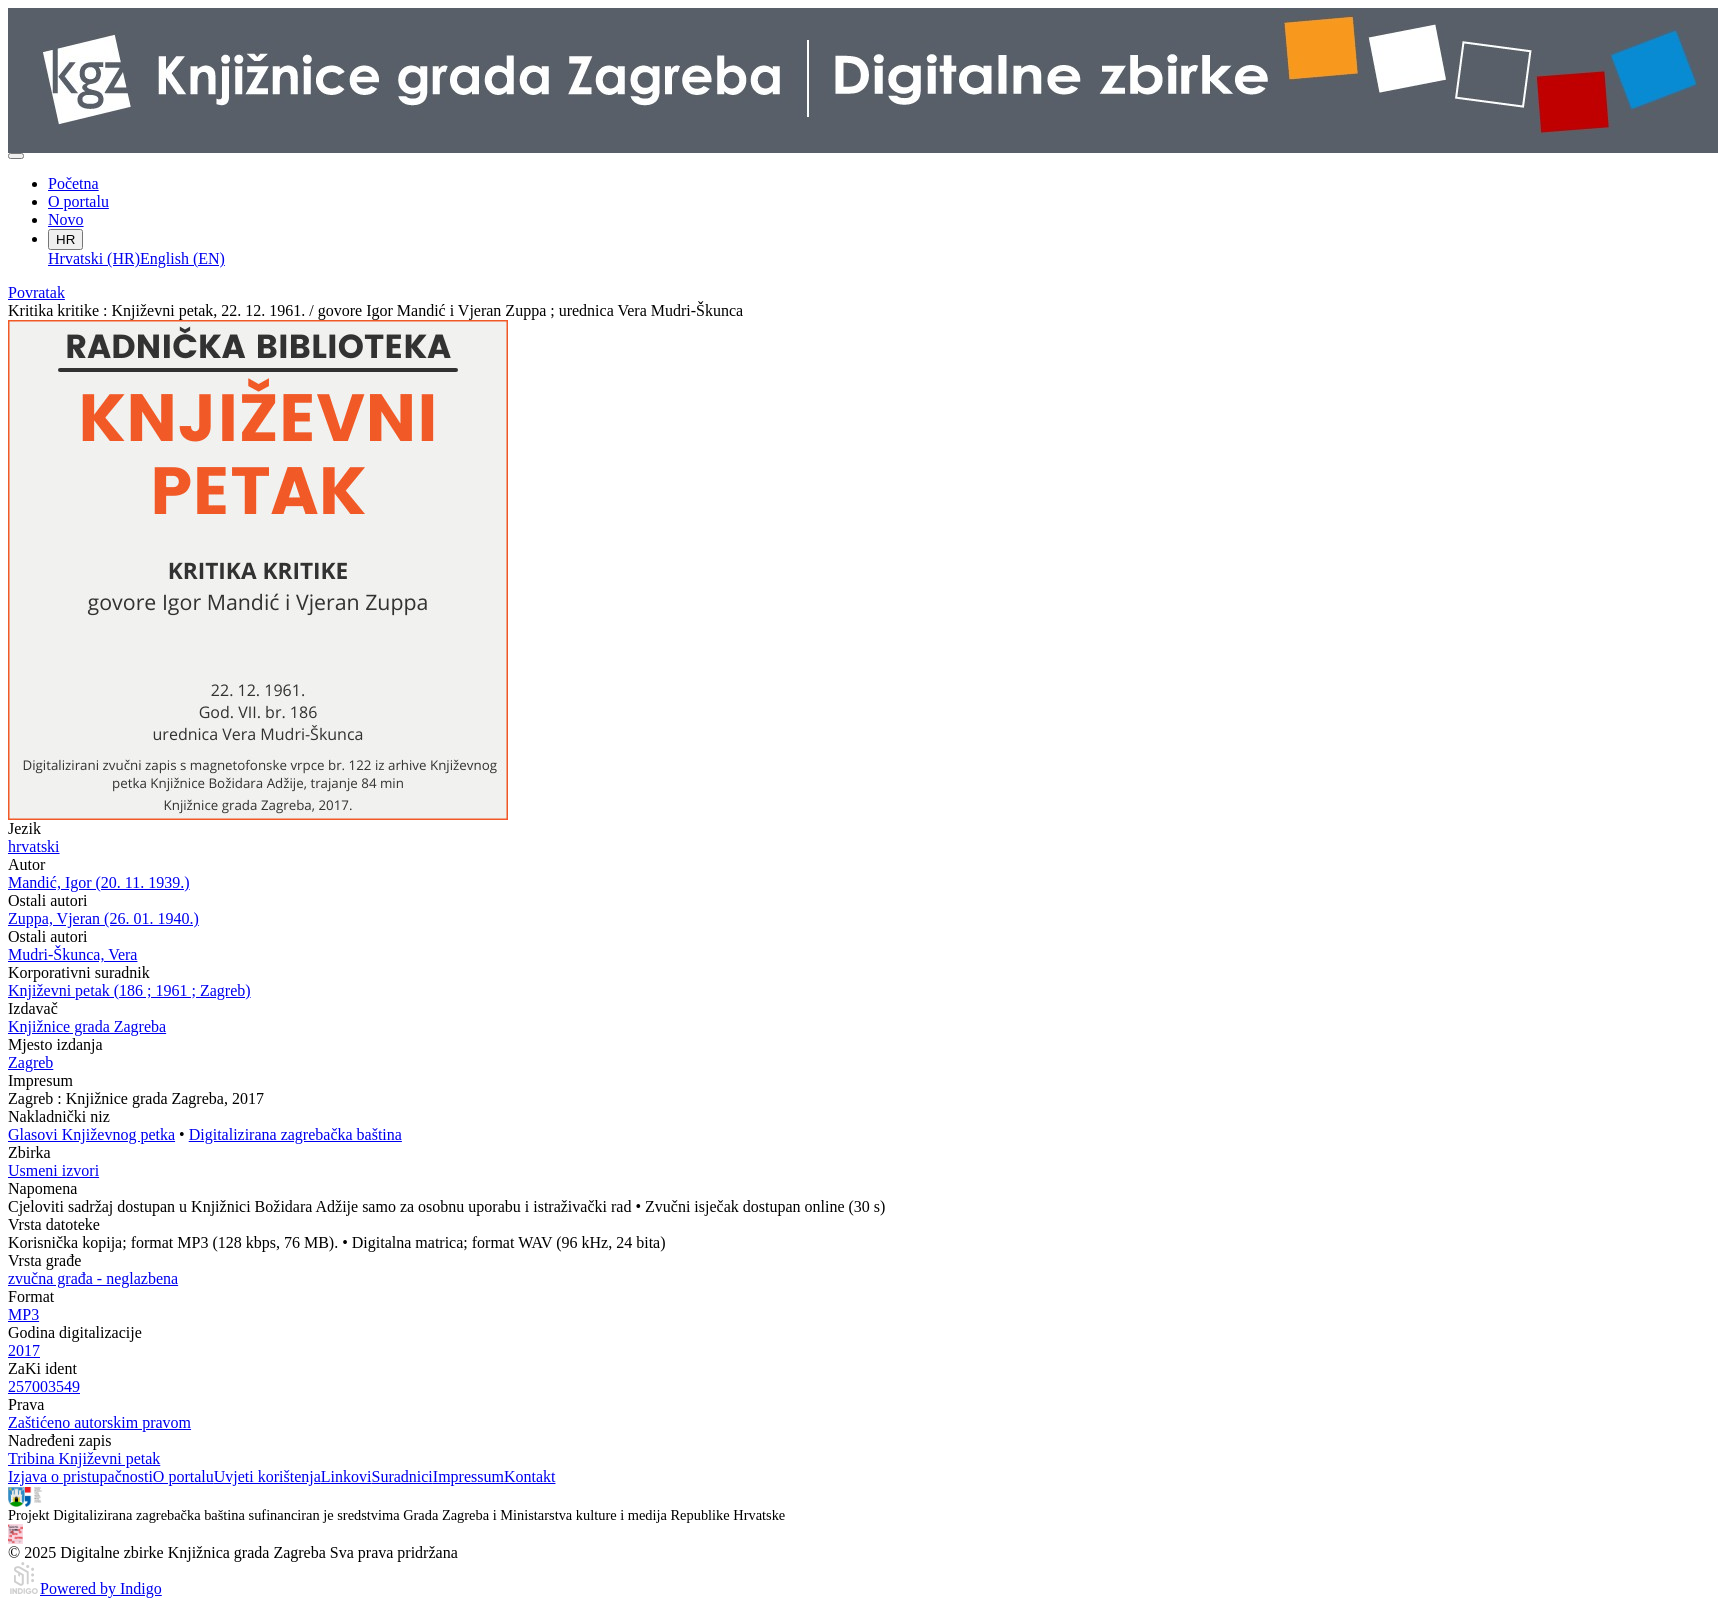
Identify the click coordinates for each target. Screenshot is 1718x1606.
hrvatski (34, 846)
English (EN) (182, 258)
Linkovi (346, 1476)
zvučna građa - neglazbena (93, 1278)
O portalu (78, 201)
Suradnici (401, 1476)
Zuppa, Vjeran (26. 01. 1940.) (103, 918)
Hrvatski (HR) (94, 258)
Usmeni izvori (53, 1170)
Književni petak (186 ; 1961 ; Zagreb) (129, 990)
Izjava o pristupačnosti (80, 1476)
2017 (24, 1350)
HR (65, 239)
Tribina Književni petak (84, 1458)
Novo (66, 219)
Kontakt (530, 1476)
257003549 (44, 1386)
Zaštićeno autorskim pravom (99, 1422)
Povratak (36, 292)
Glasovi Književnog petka (91, 1134)
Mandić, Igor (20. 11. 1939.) (99, 882)
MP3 (23, 1314)
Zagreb (30, 1062)
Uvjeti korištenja (267, 1476)
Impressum (468, 1476)
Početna (73, 183)
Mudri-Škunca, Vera (72, 954)
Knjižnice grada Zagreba (87, 1026)
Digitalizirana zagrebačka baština (295, 1134)
